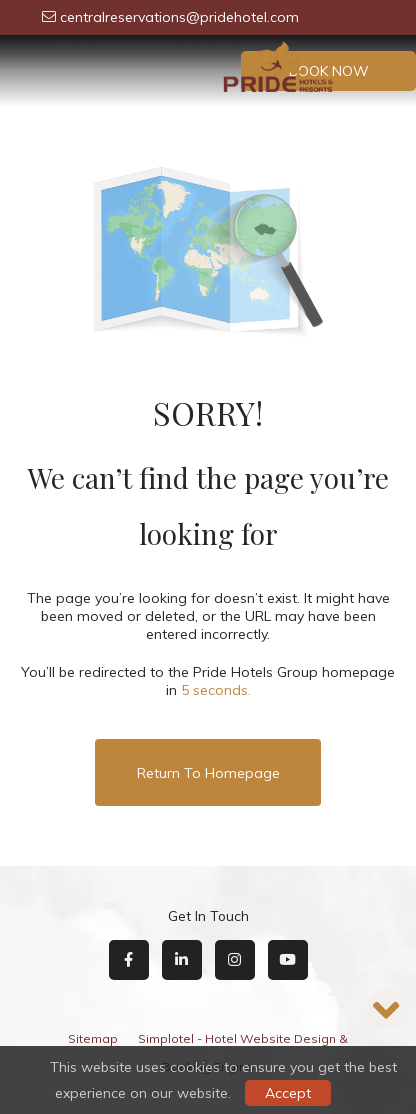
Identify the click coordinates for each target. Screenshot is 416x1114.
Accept (288, 1093)
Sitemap (93, 1038)
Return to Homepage (208, 773)
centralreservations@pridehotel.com (170, 17)
